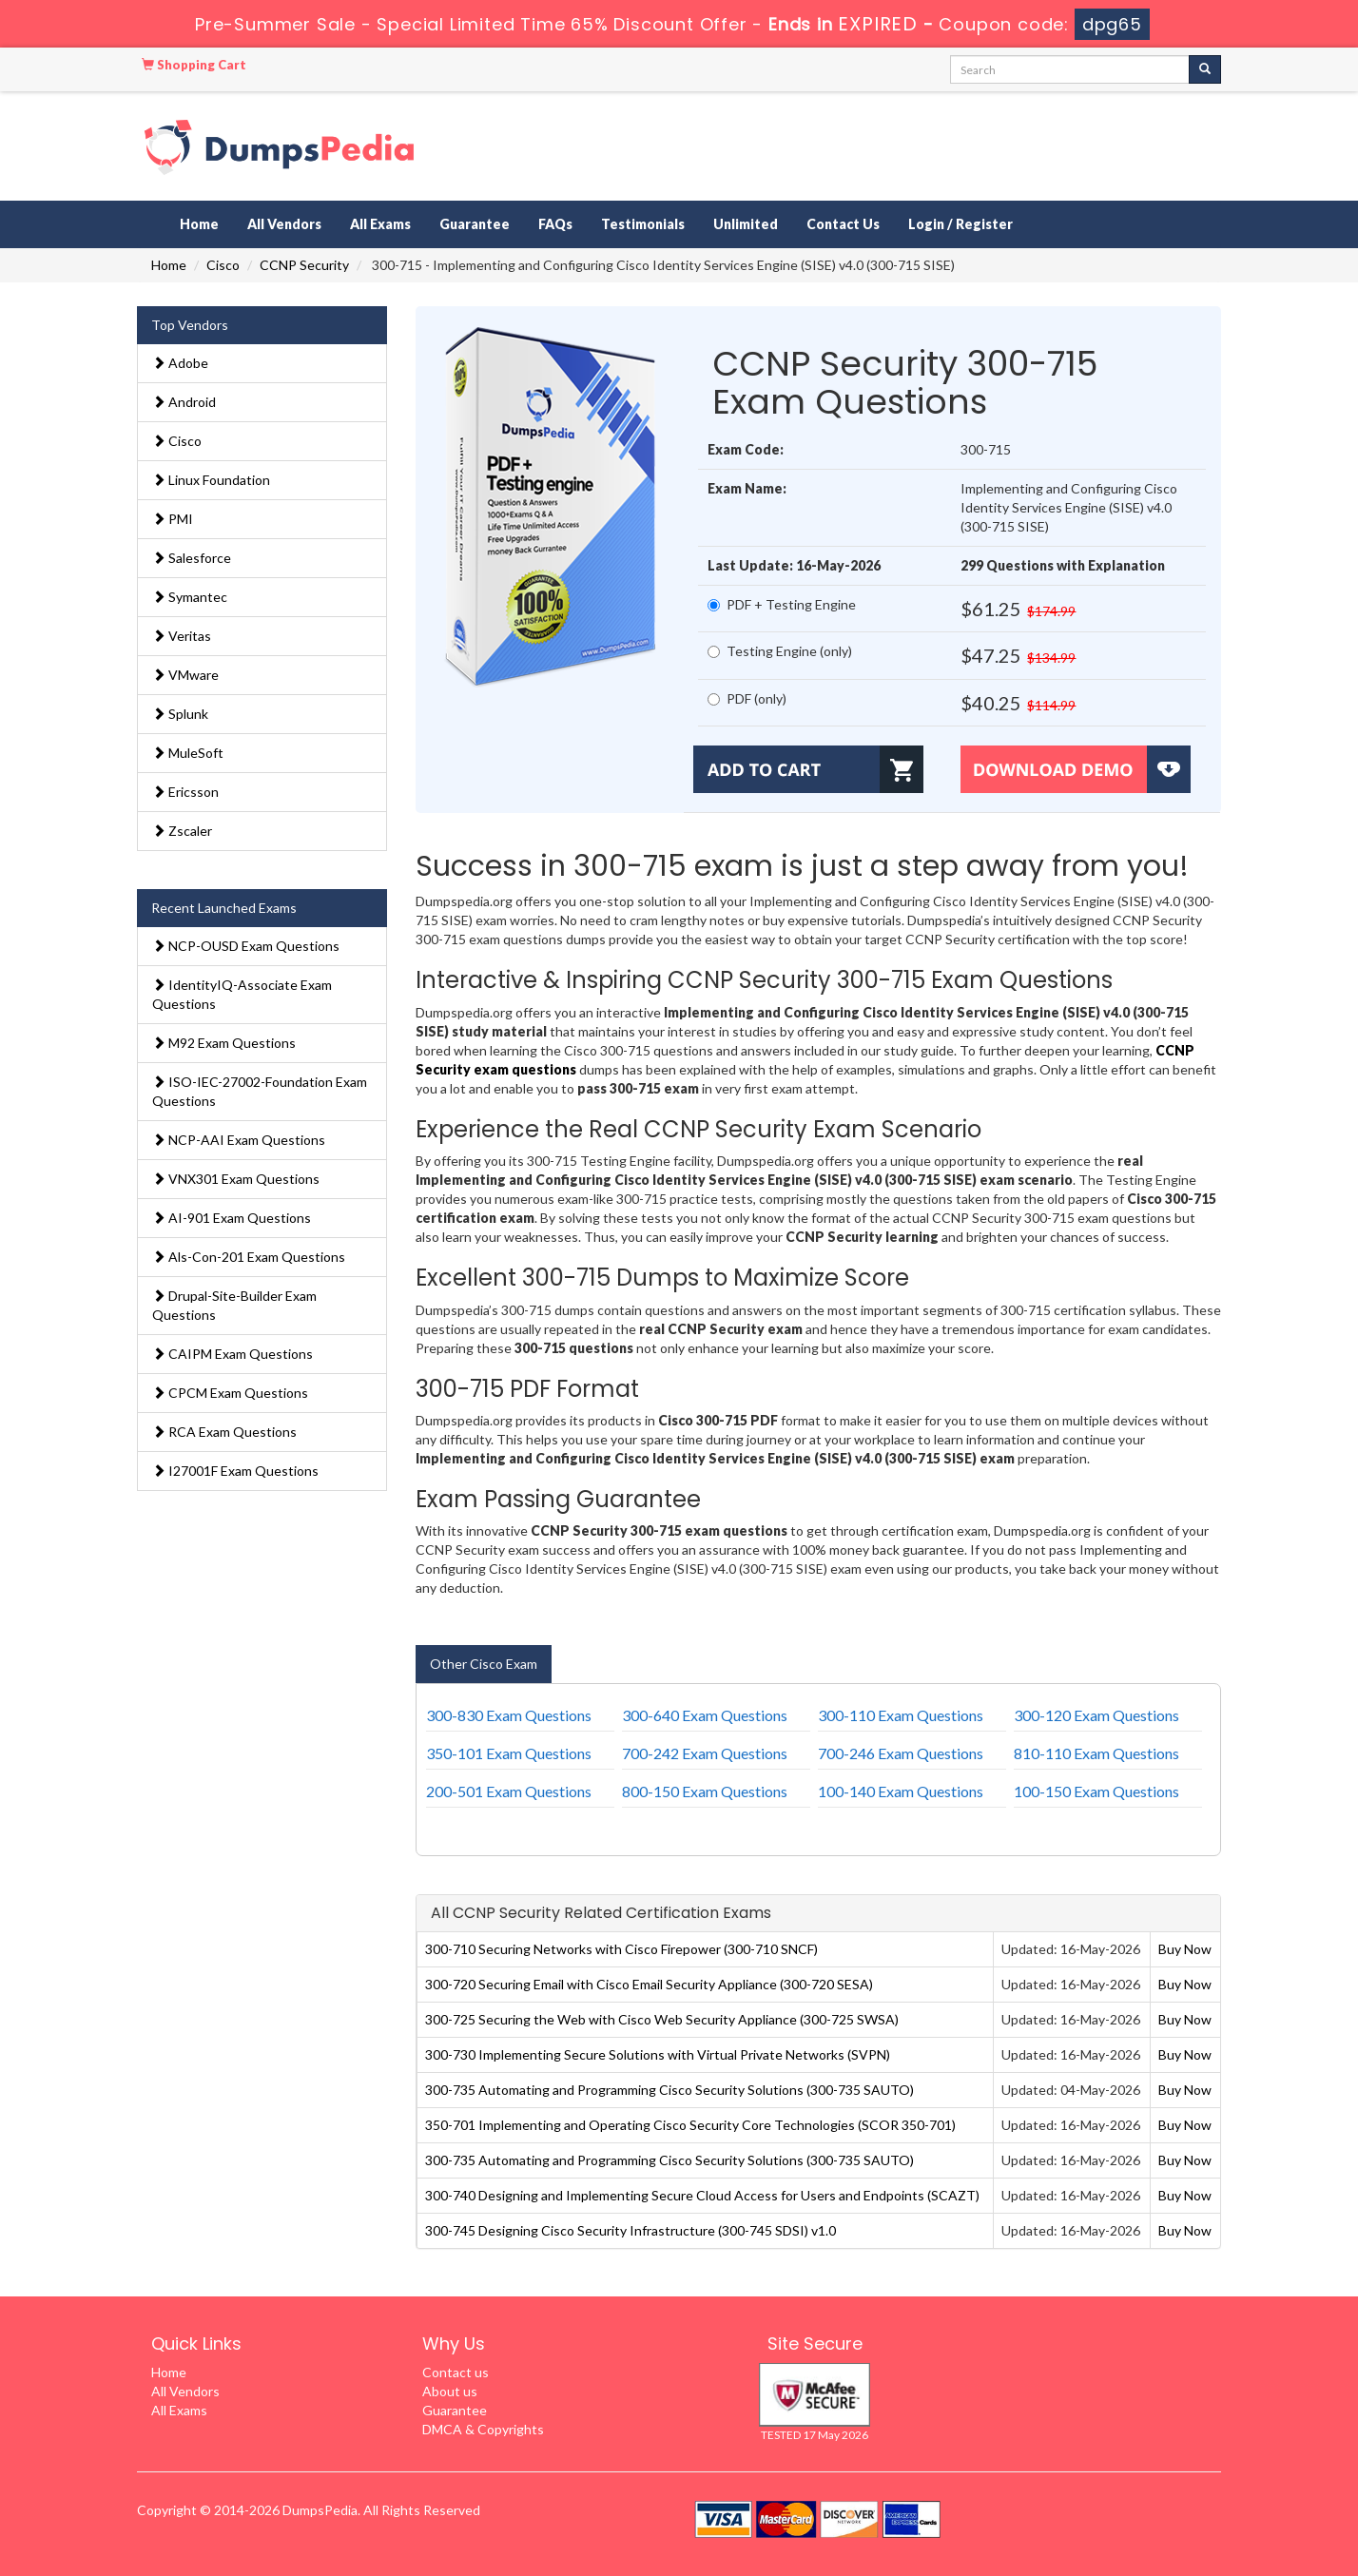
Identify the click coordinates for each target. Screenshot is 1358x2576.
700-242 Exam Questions (704, 1753)
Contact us (455, 2372)
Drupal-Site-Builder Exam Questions (234, 1305)
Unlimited (745, 224)
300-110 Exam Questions (900, 1715)
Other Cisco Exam (483, 1664)
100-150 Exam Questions (1096, 1791)
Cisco (223, 265)
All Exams (380, 224)
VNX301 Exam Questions (236, 1179)
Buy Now (1185, 1949)
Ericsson (185, 792)
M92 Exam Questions (224, 1043)
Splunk (180, 714)
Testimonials (643, 224)
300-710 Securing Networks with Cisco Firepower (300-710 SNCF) (621, 1949)
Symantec (189, 597)
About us (449, 2391)
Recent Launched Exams (224, 908)
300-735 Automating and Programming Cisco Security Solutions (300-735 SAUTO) (669, 2090)
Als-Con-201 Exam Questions (248, 1257)
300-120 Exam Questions (1096, 1715)
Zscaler (182, 831)
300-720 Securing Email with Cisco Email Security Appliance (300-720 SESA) (649, 1984)
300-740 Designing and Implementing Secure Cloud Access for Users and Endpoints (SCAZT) (702, 2195)
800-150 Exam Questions (704, 1791)
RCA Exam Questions (224, 1432)
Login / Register (960, 224)
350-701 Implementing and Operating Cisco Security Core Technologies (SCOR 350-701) (690, 2125)
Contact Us (843, 224)
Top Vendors (189, 325)
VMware (185, 675)
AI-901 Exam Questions (231, 1218)
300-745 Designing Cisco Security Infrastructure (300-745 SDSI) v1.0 (630, 2230)
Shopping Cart (194, 64)
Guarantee (474, 224)
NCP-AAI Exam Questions (238, 1140)
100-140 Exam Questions (900, 1791)
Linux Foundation (211, 480)
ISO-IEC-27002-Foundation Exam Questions (259, 1091)
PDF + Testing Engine (782, 604)
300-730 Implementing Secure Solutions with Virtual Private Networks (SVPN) (657, 2054)
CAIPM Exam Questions (232, 1354)
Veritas (181, 636)
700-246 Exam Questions (900, 1753)
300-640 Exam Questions (704, 1715)
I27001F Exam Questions (235, 1470)
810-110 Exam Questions (1096, 1753)
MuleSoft (187, 753)
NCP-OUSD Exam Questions (246, 946)
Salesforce (191, 558)
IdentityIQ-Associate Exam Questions (242, 994)
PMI (172, 519)
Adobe (180, 363)
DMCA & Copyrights (483, 2429)
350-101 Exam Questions (509, 1753)
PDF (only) (747, 698)
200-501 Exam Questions (509, 1791)
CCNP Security (304, 265)
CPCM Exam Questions (230, 1393)
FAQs (555, 224)
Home (199, 224)
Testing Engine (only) (780, 651)
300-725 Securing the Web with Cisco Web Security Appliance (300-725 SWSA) (662, 2019)
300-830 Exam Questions (509, 1715)
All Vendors (284, 224)
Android (184, 402)
